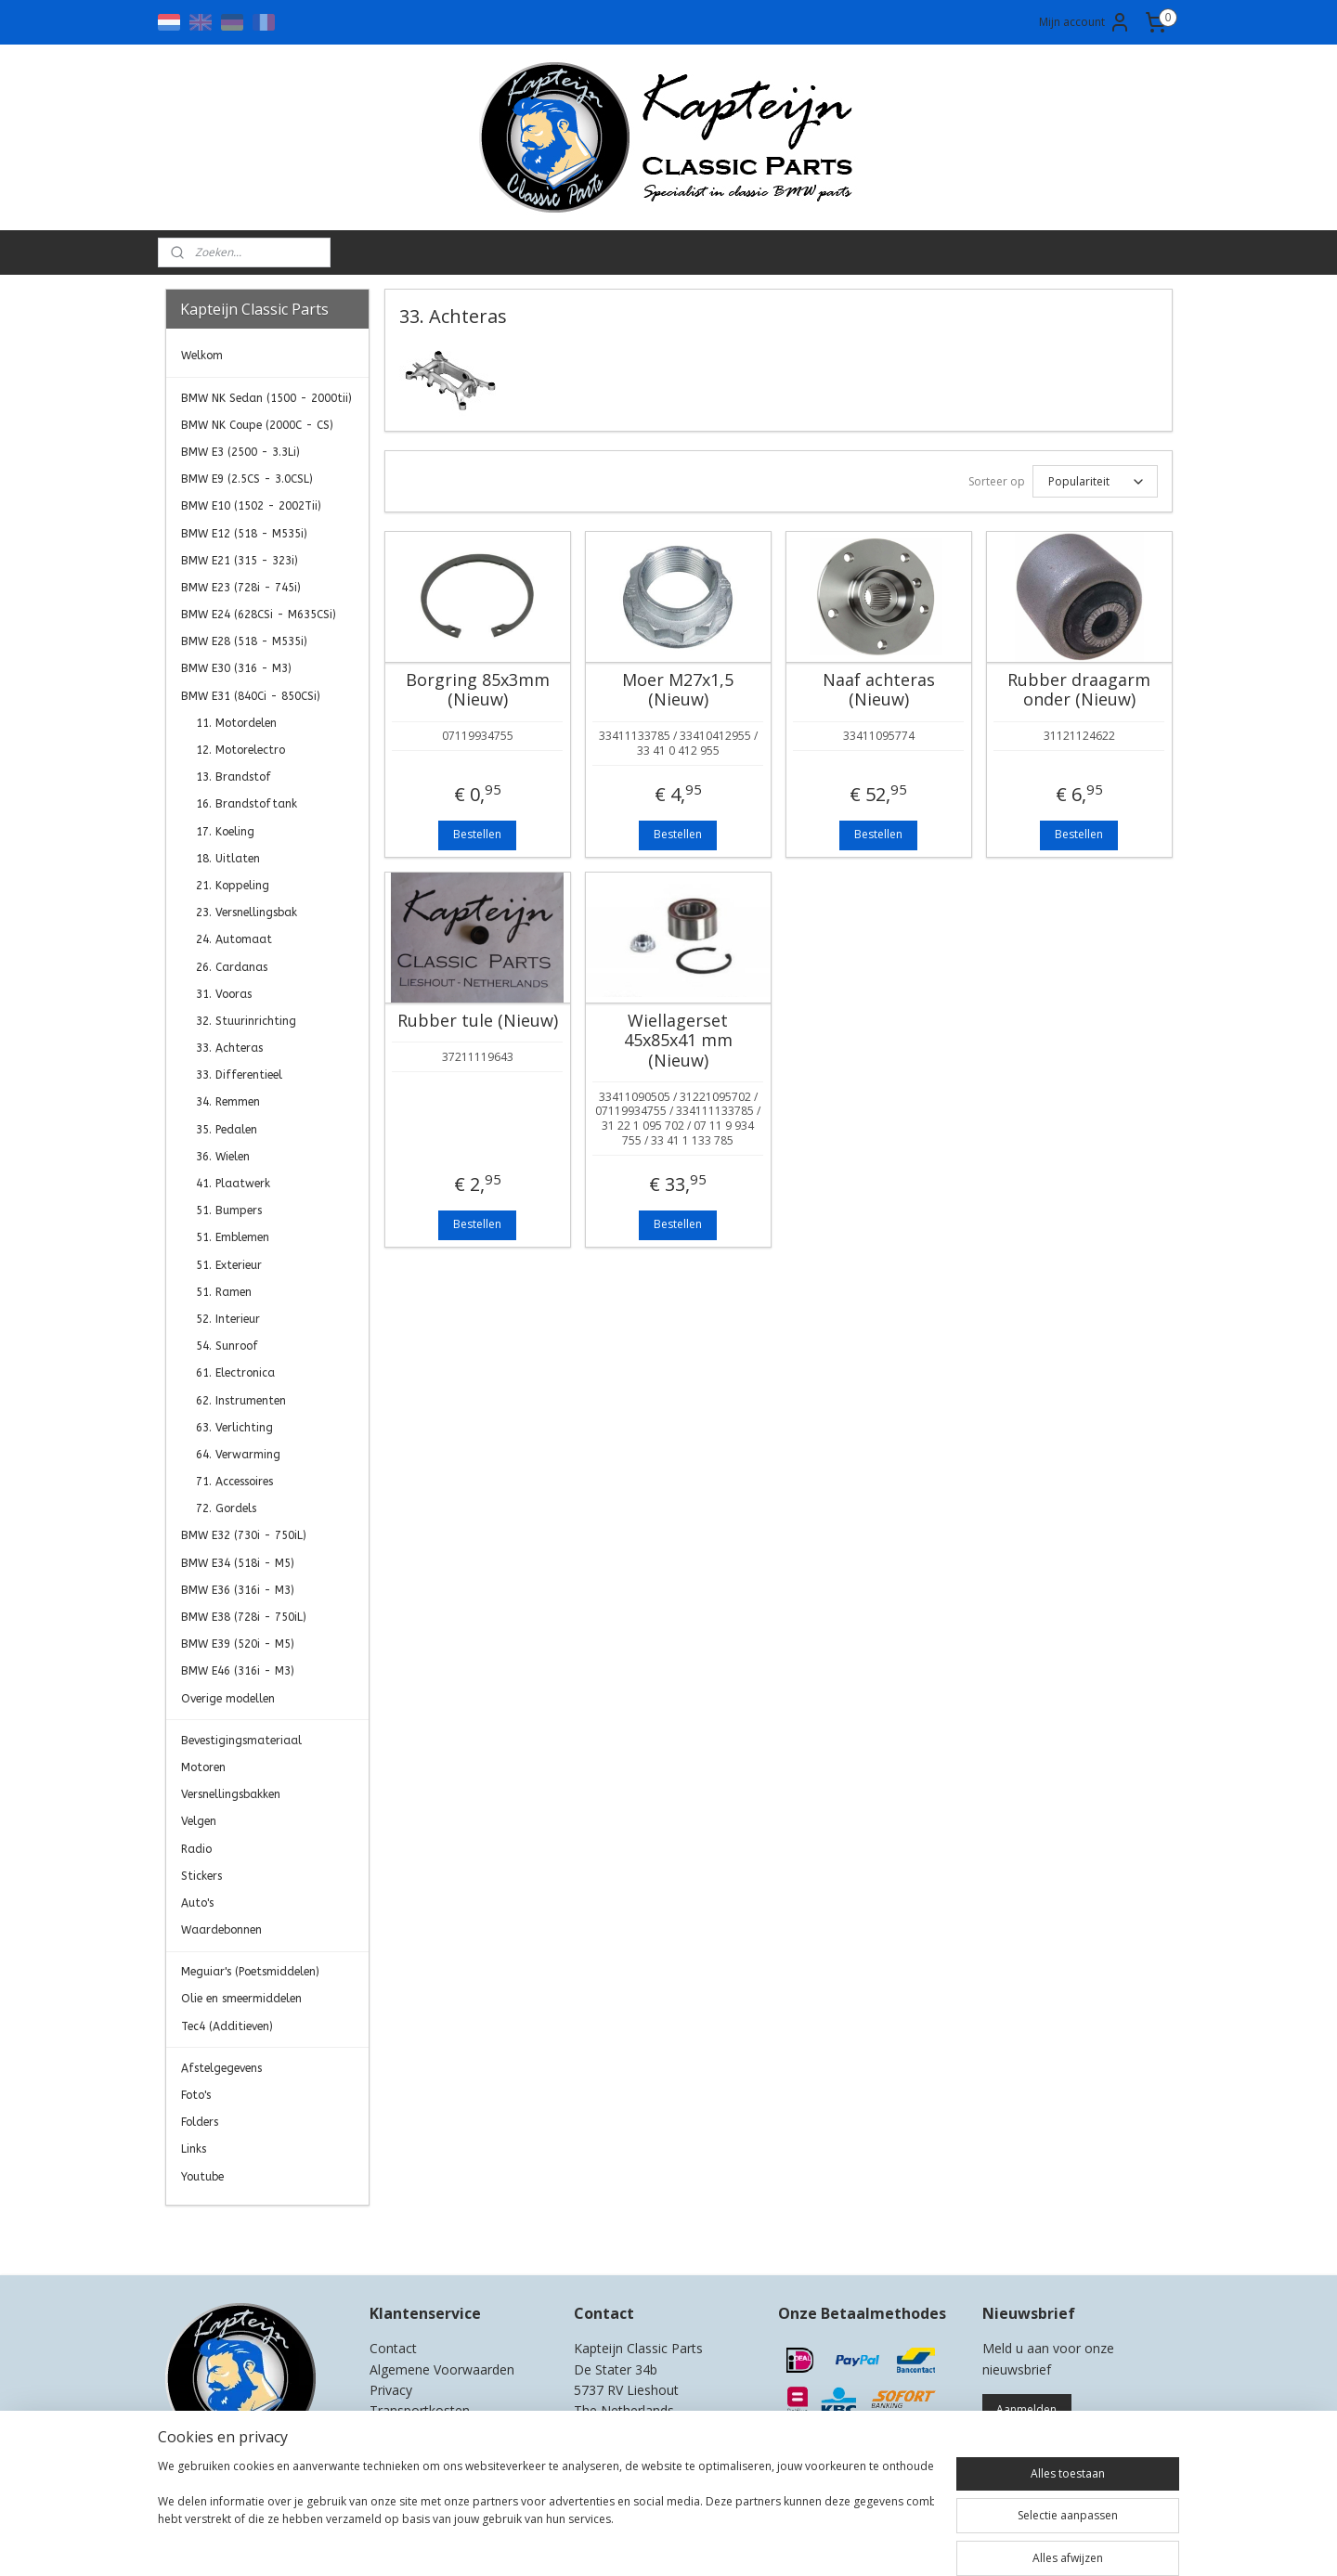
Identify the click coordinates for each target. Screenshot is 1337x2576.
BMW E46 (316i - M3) (237, 1670)
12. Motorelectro (240, 750)
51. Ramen (224, 1292)
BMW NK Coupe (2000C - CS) (257, 425)
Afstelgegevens (221, 2068)
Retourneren (407, 2431)
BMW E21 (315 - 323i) (239, 560)
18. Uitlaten (228, 858)
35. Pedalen (226, 1129)
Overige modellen (228, 1698)
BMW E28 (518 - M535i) (244, 641)
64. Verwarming (238, 1454)
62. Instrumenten (241, 1400)
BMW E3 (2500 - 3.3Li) (240, 452)
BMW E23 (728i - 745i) (241, 587)
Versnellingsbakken (230, 1794)
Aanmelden (1026, 2409)
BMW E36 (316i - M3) (237, 1590)
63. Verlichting (234, 1427)
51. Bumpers (229, 1210)
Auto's (197, 1902)
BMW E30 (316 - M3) (236, 668)
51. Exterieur (229, 1265)
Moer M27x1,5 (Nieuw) (677, 690)
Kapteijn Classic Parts (237, 2233)
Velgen (198, 1821)
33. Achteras (229, 1048)
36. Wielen (223, 1156)
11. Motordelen (236, 723)
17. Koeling (225, 831)
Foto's (196, 2095)
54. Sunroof (227, 1346)
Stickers (201, 1876)
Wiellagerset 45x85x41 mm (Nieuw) (677, 1041)
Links (193, 2148)
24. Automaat (234, 939)
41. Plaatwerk (233, 1183)
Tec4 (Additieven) (227, 2026)
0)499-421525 (648, 2431)
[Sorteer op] (1094, 481)
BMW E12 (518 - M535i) (244, 533)
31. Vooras (224, 994)
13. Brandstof (233, 776)
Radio (196, 1849)
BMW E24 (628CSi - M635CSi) (258, 614)
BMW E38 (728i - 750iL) (243, 1617)
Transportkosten (420, 2410)
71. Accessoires (234, 1481)
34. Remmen (228, 1101)
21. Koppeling (232, 885)
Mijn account (1085, 22)
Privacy (391, 2390)
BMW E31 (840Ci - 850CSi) (250, 696)
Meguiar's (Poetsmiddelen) (250, 1971)
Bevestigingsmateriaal (241, 1740)
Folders (199, 2122)
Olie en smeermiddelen (241, 1998)
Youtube (202, 2176)
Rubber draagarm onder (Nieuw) (1078, 690)
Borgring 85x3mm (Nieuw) (477, 690)
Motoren (203, 1767)
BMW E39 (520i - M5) (237, 1644)
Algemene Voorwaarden (442, 2369)
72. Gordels (226, 1508)
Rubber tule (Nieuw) (476, 1021)
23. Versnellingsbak (246, 912)
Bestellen (477, 834)
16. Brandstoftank (246, 803)
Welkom (202, 355)
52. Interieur (228, 1319)
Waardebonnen (221, 1929)
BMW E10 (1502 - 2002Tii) (251, 505)
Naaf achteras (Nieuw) (878, 690)
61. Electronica (235, 1372)
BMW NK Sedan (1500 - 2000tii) (266, 398)
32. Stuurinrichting (246, 1021)
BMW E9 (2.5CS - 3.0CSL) (247, 478)
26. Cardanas (231, 967)
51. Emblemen (232, 1237)
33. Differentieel (239, 1074)
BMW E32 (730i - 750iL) (243, 1535)
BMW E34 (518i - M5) (237, 1563)
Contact (393, 2348)
